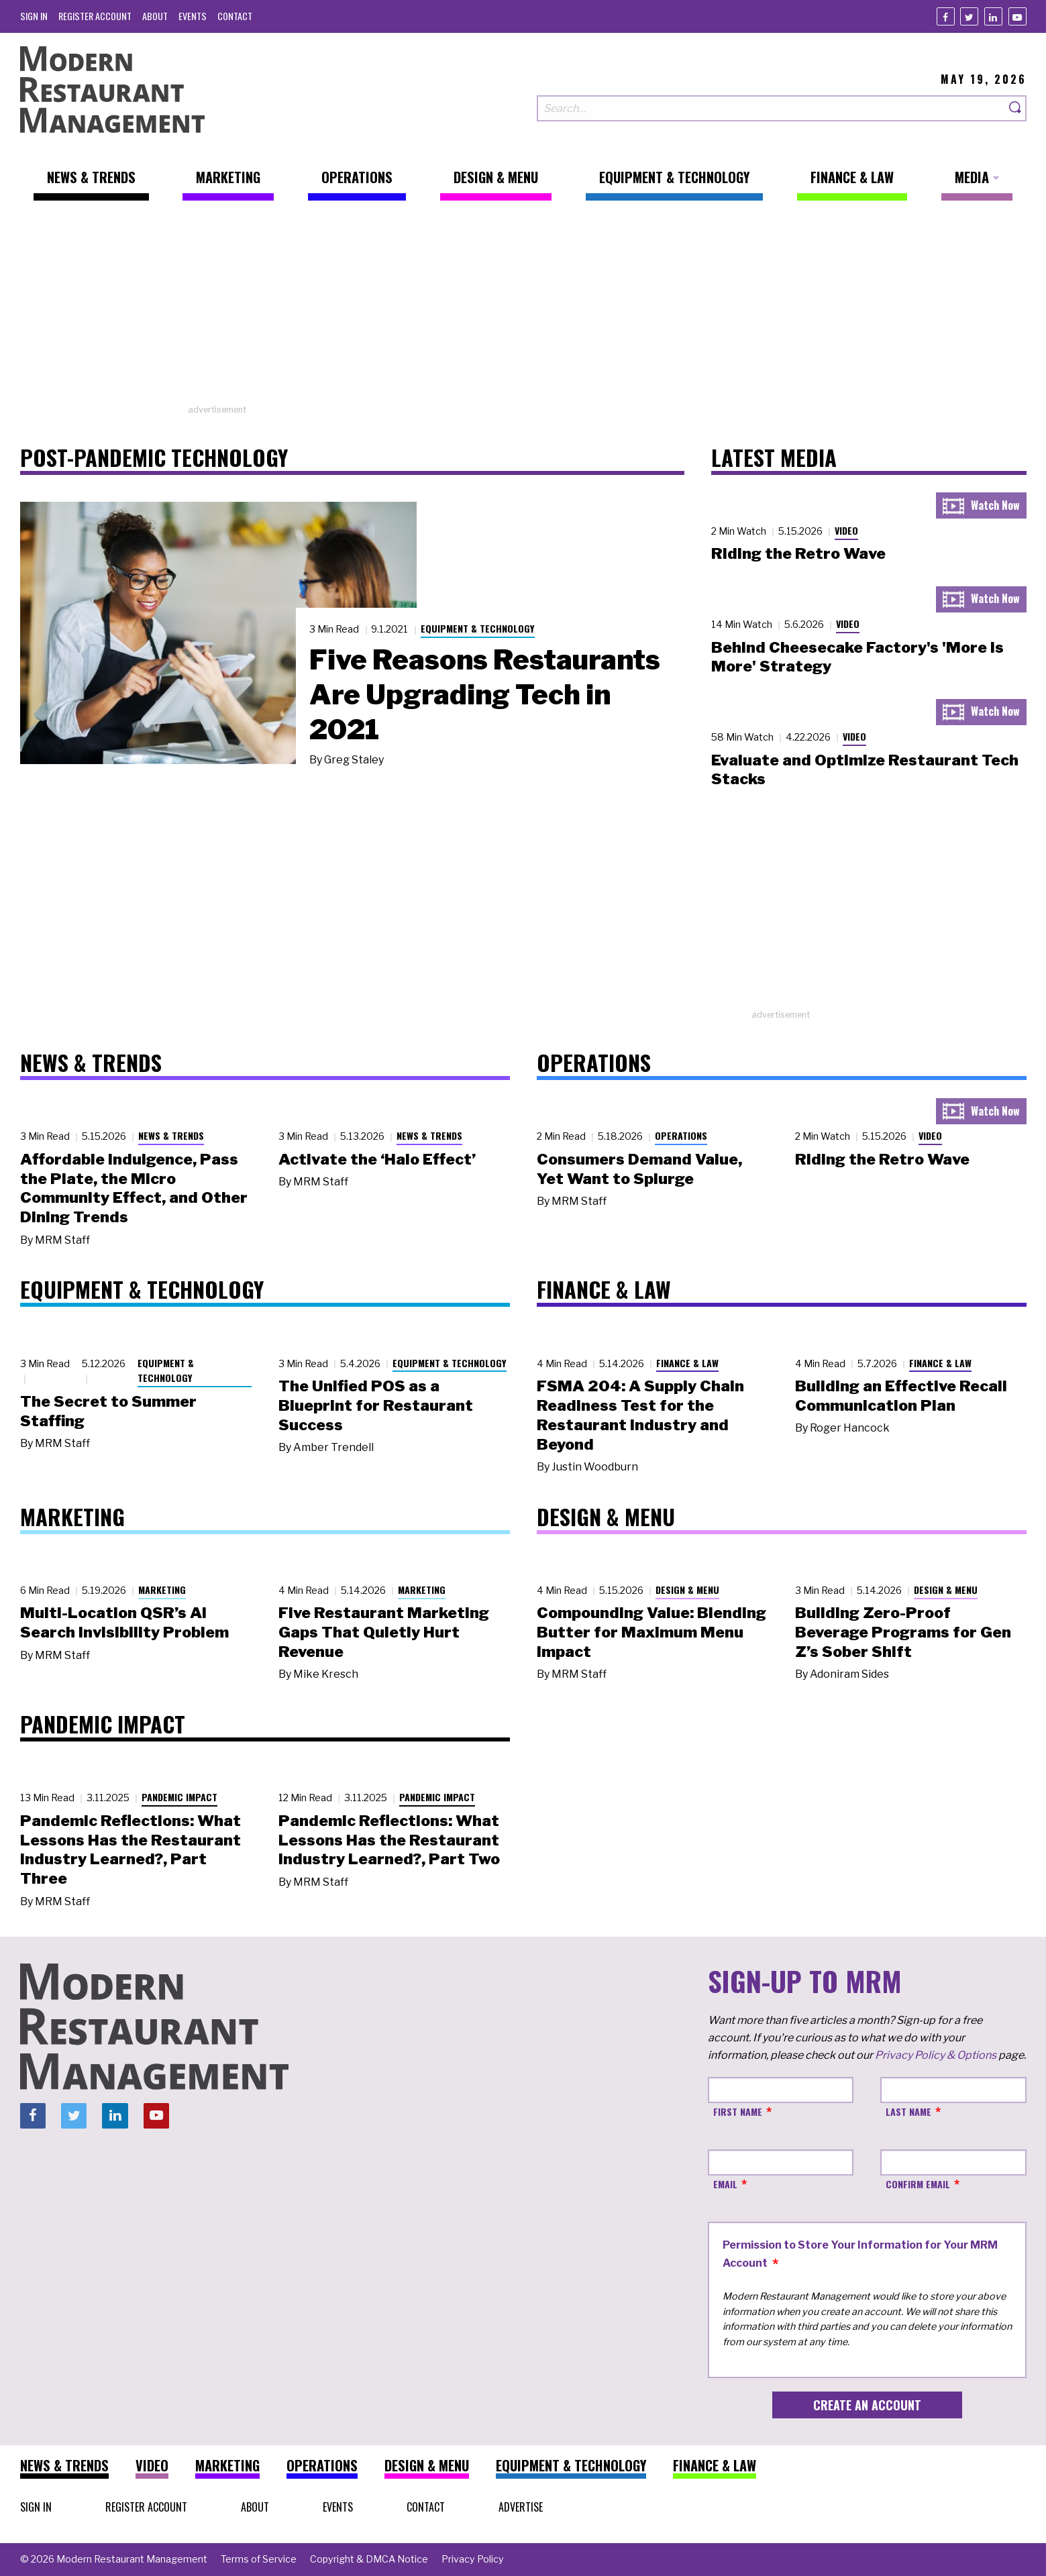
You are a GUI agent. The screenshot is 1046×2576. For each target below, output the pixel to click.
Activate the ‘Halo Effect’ (377, 1159)
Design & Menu (687, 1589)
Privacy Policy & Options (935, 2055)
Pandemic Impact (179, 1797)
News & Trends (171, 1135)
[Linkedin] (993, 16)
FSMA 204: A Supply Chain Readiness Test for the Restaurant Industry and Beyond (640, 1415)
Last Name (908, 2111)
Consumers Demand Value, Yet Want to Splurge (639, 1169)
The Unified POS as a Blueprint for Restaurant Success (375, 1405)
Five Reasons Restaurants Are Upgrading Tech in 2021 (484, 694)
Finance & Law (687, 1363)
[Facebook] (946, 16)
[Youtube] (1017, 16)
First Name (737, 2111)
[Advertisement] (523, 309)
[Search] (1016, 108)
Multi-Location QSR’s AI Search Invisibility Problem (124, 1622)
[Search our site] (771, 108)
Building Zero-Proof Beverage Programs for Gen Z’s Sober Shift (903, 1632)
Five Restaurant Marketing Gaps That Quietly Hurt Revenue (383, 1632)
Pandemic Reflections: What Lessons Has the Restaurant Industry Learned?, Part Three (130, 1849)
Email (725, 2184)
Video (846, 530)
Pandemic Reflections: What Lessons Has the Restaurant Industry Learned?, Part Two (389, 1840)
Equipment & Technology (478, 628)
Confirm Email (918, 2184)
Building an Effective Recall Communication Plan (901, 1396)
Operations (681, 1135)
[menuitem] (34, 16)
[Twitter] (969, 16)
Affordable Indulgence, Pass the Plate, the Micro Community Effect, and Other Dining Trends (134, 1188)
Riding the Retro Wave (798, 553)
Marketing (162, 1589)
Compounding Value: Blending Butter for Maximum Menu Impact (651, 1632)
